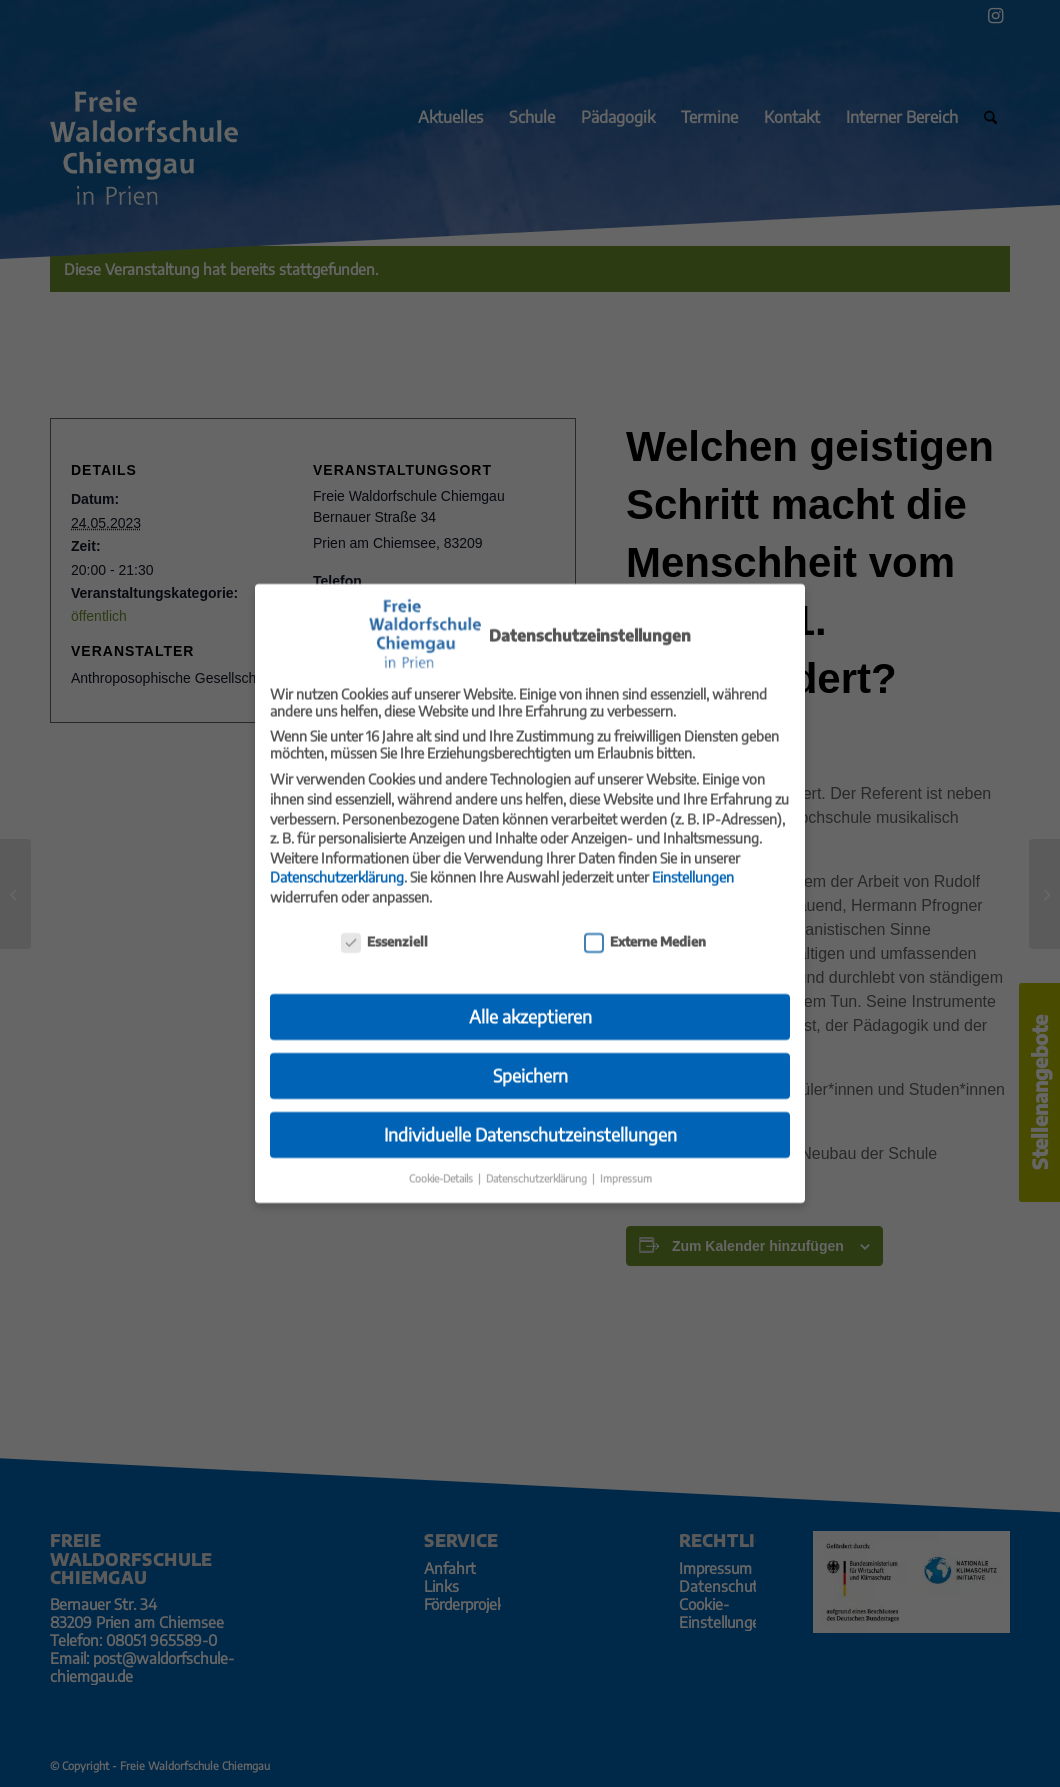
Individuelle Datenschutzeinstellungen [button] (530, 1116)
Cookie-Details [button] (442, 1159)
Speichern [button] (530, 1057)
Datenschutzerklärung (337, 858)
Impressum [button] (626, 1159)
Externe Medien (645, 923)
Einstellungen (693, 858)
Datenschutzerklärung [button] (538, 1159)
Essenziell (384, 923)
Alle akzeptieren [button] (530, 998)
